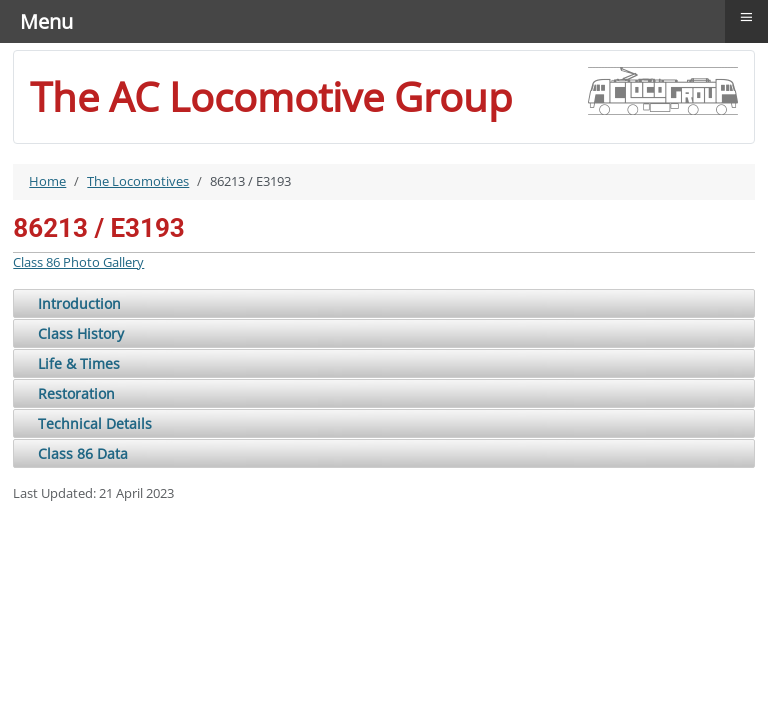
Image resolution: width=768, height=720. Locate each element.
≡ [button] (747, 17)
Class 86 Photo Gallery (78, 262)
